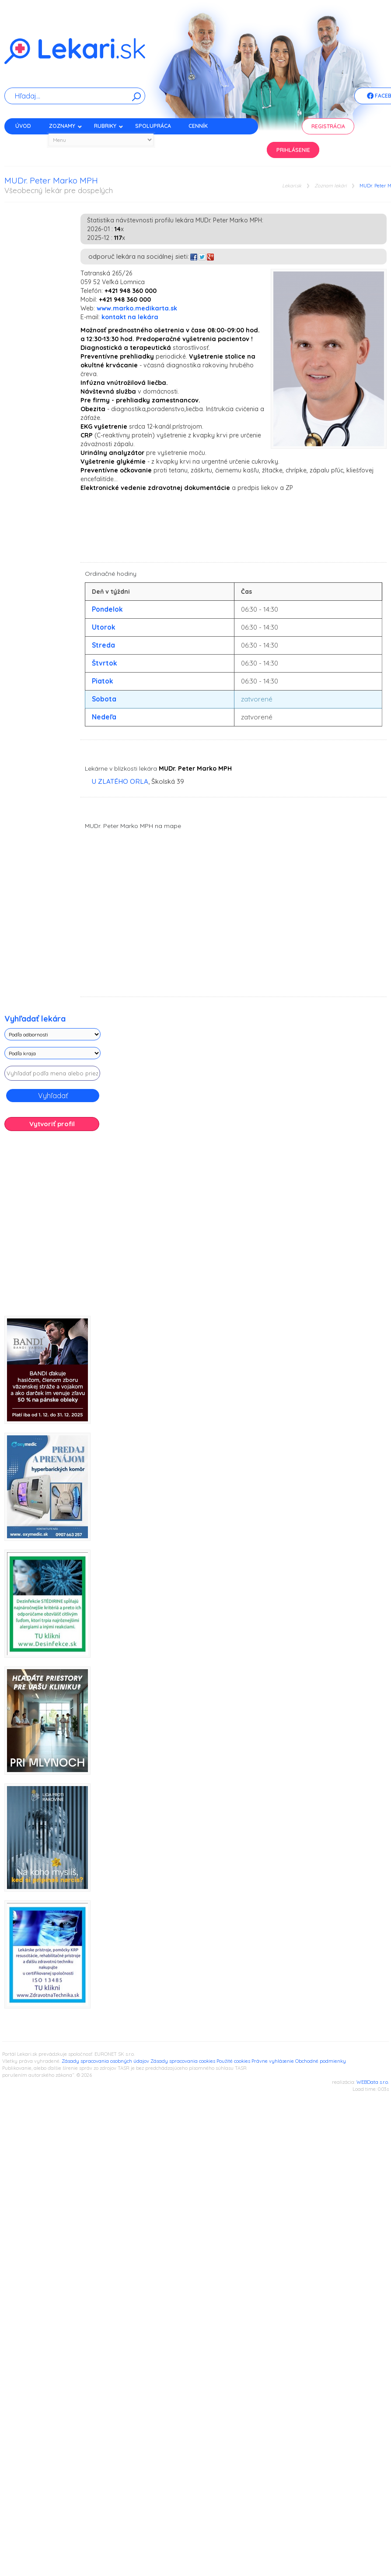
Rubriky (108, 126)
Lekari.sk (291, 186)
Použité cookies (233, 2061)
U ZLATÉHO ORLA (119, 781)
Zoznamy (65, 126)
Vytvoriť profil (52, 1124)
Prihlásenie (293, 150)
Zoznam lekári (330, 186)
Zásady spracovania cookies (182, 2061)
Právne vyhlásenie (272, 2061)
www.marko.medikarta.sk (137, 308)
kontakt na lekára (129, 317)
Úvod (23, 126)
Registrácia (328, 126)
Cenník (198, 126)
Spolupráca (153, 126)
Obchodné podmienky (320, 2061)
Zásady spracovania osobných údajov (105, 2061)
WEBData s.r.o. (372, 2082)
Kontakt (27, 141)
